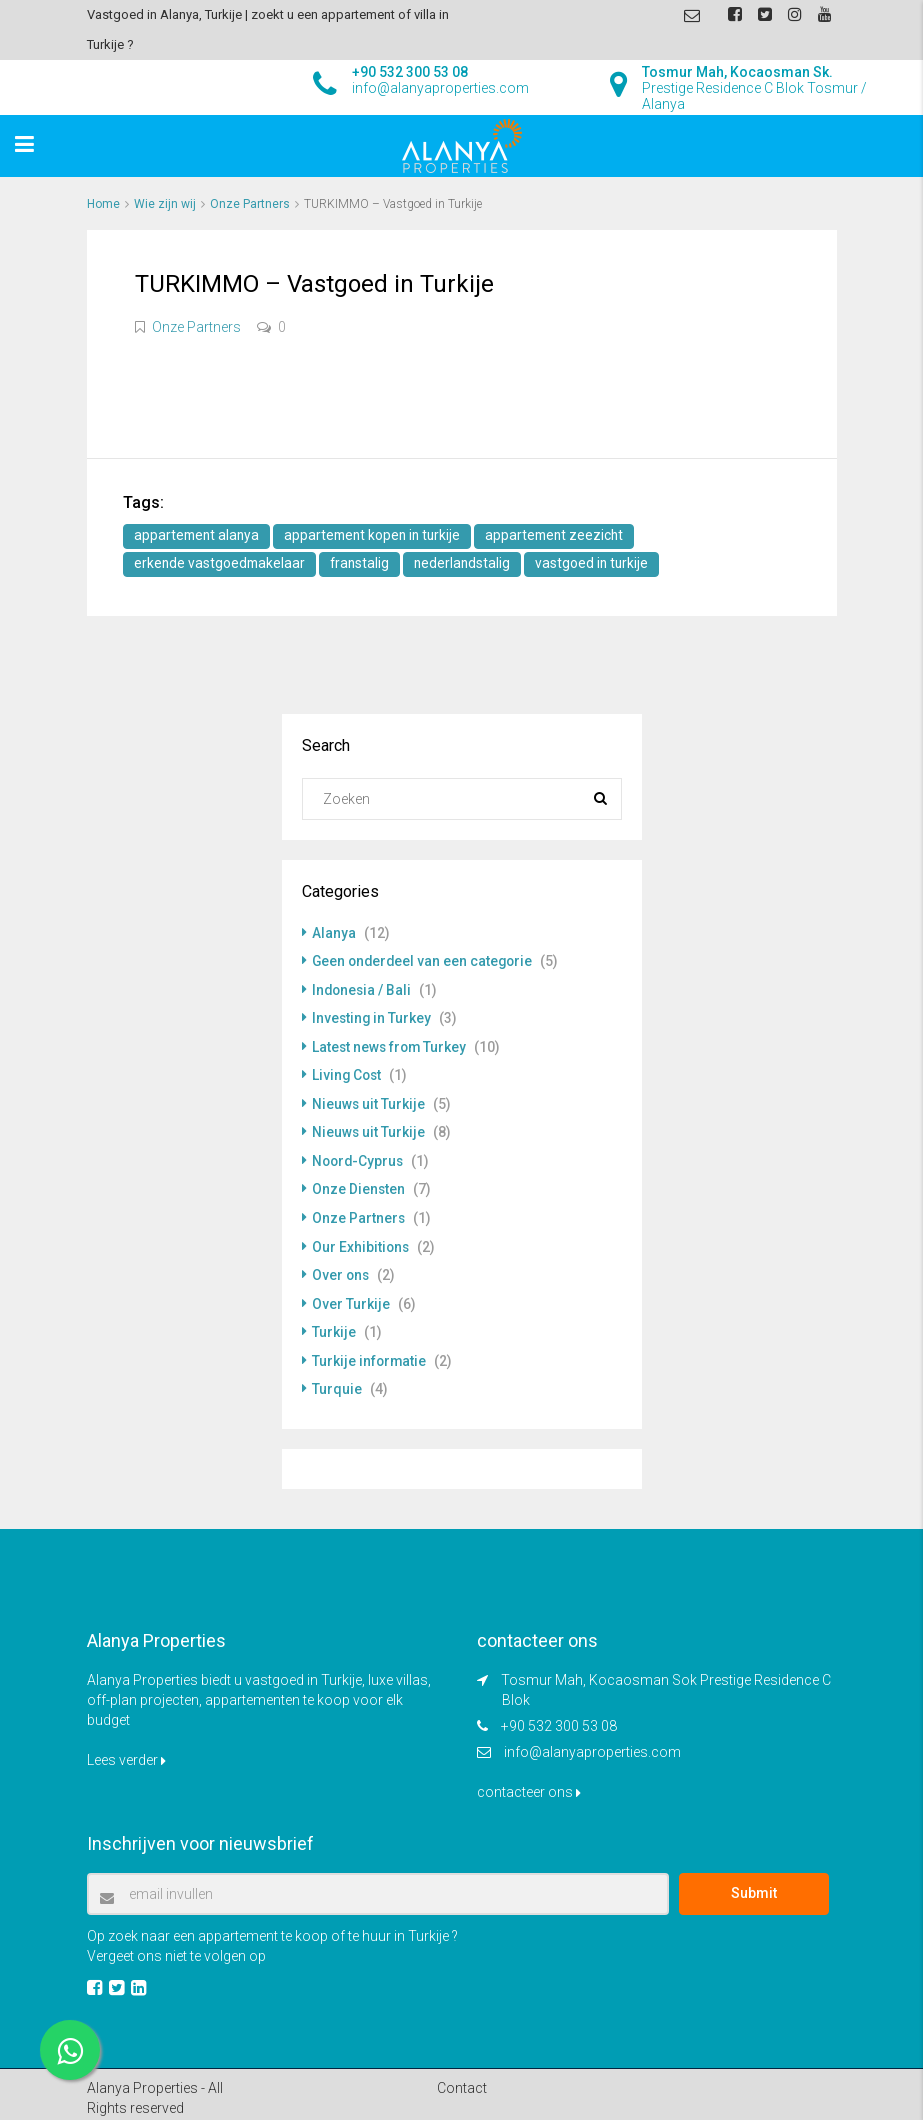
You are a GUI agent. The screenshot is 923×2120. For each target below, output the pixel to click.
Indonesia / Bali (363, 989)
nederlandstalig (468, 564)
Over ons (341, 1269)
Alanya (334, 933)
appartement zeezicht (566, 536)
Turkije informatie (370, 1353)
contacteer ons (529, 1783)
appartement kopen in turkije (379, 536)
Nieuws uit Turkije (369, 1101)
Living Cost (348, 1073)
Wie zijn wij (165, 204)
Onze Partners (250, 204)
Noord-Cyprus (359, 1157)
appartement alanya (198, 536)
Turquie (337, 1381)
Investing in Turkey (372, 1017)
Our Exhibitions (361, 1241)
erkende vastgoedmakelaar (221, 564)
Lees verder (126, 1751)
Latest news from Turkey (391, 1045)
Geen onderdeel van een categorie (425, 961)
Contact (462, 2079)
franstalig (363, 564)
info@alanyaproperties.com (592, 1743)
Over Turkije (351, 1297)
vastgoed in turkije (599, 564)
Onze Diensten (359, 1185)
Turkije (334, 1325)
